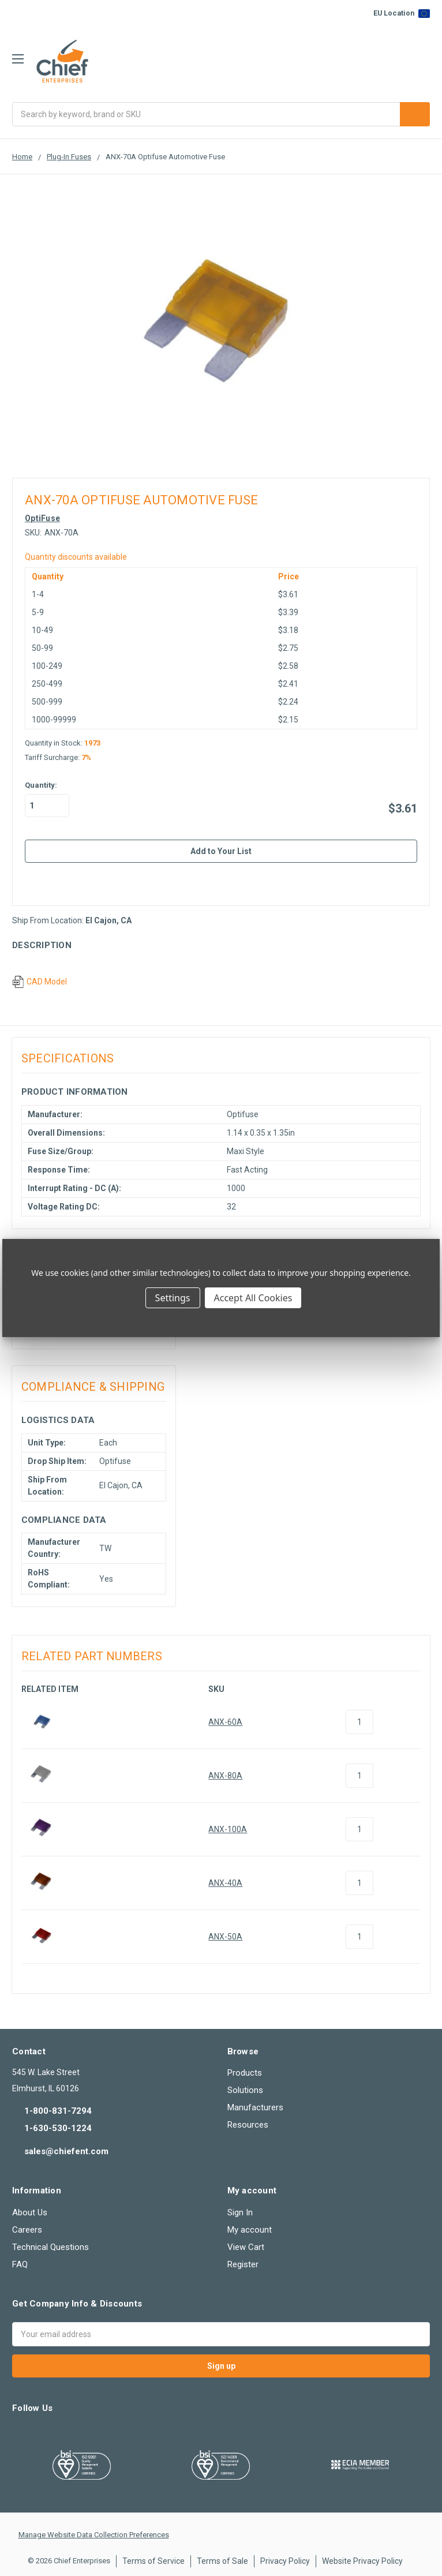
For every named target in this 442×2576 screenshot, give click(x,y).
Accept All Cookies (253, 1297)
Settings (172, 1297)
